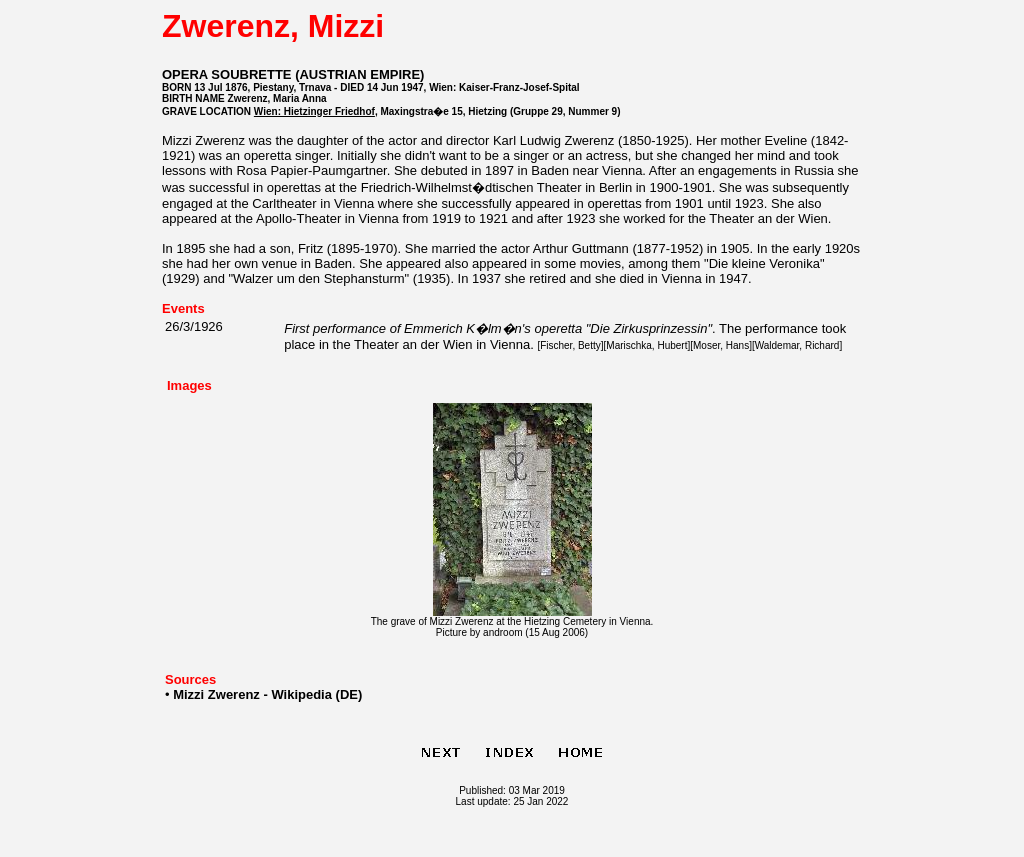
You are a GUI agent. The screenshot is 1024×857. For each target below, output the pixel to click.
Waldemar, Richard (797, 345)
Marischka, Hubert (646, 345)
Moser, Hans (721, 345)
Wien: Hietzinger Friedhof (314, 111)
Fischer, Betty (570, 345)
